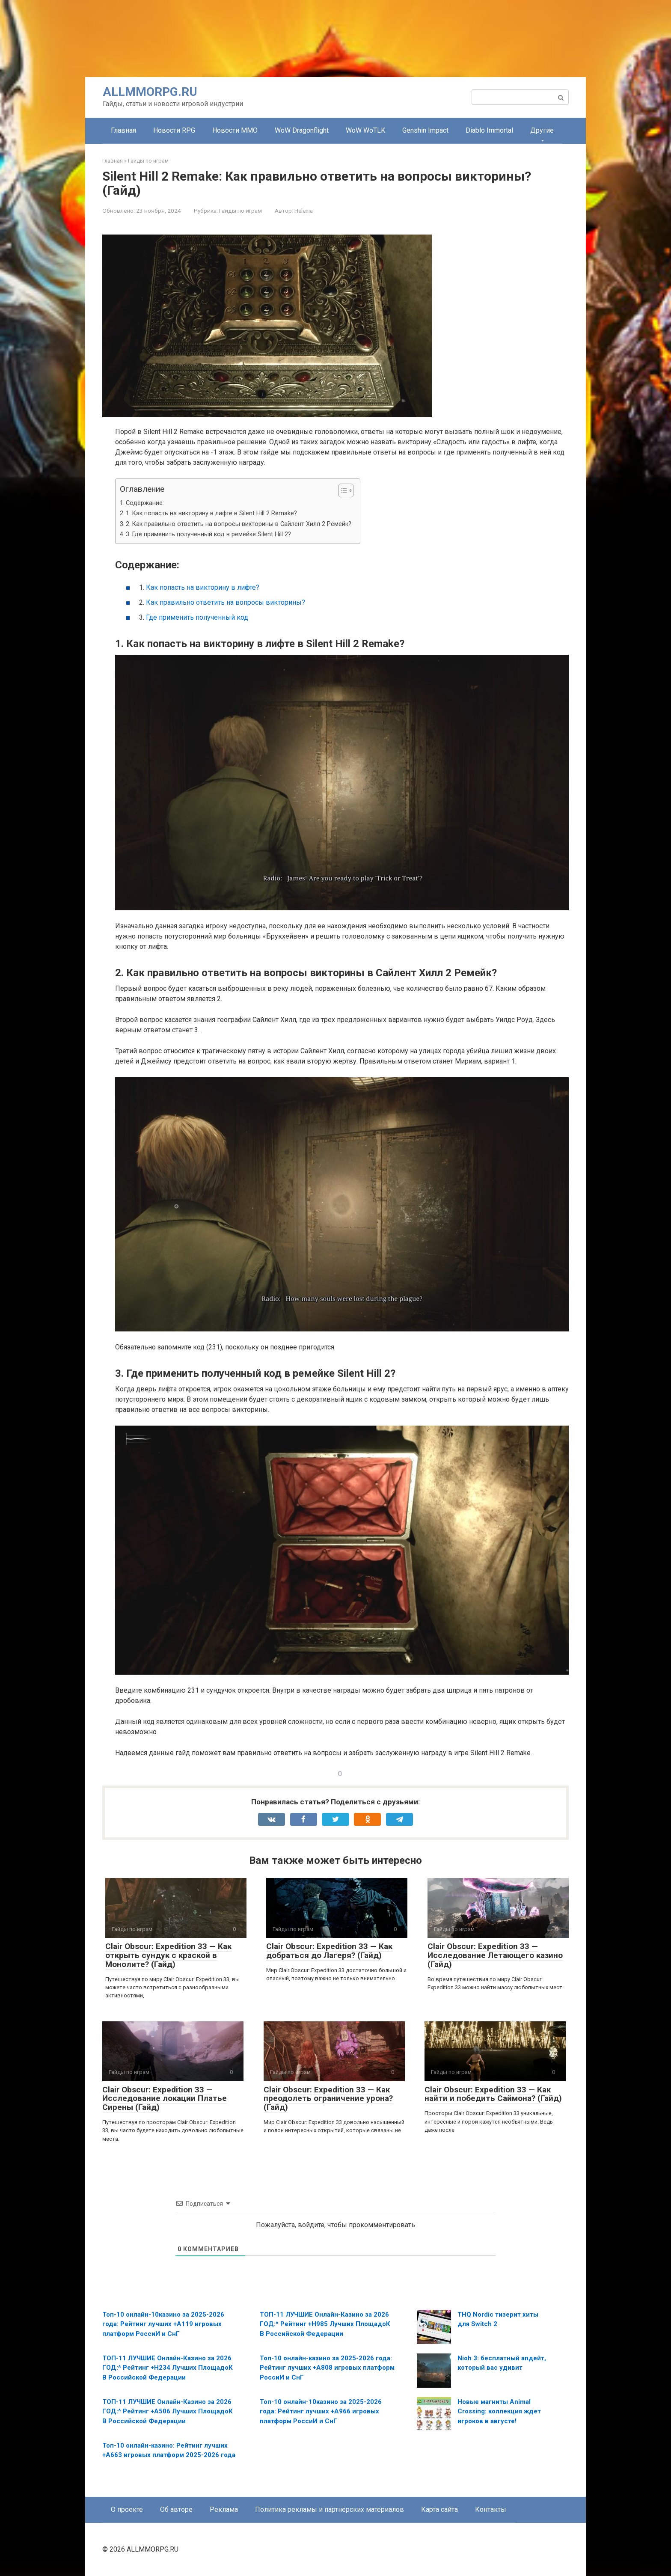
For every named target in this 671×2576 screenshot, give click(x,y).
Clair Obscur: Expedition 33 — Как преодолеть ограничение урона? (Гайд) (328, 2098)
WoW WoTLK (365, 130)
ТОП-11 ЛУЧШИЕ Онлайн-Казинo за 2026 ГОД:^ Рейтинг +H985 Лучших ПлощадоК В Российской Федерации (325, 2324)
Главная (123, 130)
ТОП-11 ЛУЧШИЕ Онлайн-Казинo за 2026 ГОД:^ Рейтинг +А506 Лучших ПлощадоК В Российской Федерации (167, 2411)
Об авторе (176, 2509)
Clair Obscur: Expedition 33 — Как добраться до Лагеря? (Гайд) (329, 1950)
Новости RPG (174, 130)
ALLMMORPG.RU (150, 92)
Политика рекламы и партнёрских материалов (329, 2509)
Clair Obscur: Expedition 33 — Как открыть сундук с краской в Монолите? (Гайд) (168, 1955)
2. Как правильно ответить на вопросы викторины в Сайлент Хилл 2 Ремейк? (238, 524)
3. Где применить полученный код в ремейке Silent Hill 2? (208, 534)
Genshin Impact (425, 130)
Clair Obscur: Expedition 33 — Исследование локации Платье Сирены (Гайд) (164, 2098)
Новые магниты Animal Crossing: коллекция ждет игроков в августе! (499, 2411)
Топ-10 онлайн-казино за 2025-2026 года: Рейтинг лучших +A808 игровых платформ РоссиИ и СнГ (327, 2367)
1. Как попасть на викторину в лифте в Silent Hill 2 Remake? (211, 513)
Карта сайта (439, 2509)
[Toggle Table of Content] (341, 490)
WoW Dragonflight (302, 130)
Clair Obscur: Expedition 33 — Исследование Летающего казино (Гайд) (495, 1955)
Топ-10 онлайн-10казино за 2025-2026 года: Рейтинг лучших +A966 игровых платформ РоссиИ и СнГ (321, 2411)
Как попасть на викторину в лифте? (202, 587)
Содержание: (145, 503)
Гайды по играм (240, 210)
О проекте (127, 2509)
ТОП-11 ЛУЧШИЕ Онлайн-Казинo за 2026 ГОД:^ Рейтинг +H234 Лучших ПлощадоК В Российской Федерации (167, 2367)
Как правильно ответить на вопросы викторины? (225, 602)
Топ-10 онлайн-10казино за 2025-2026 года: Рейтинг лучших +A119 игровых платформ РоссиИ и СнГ (163, 2324)
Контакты (490, 2509)
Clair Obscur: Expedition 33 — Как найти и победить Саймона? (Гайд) (493, 2094)
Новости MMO (235, 130)
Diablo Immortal (489, 130)
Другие (542, 130)
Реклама (224, 2509)
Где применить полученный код (197, 617)
